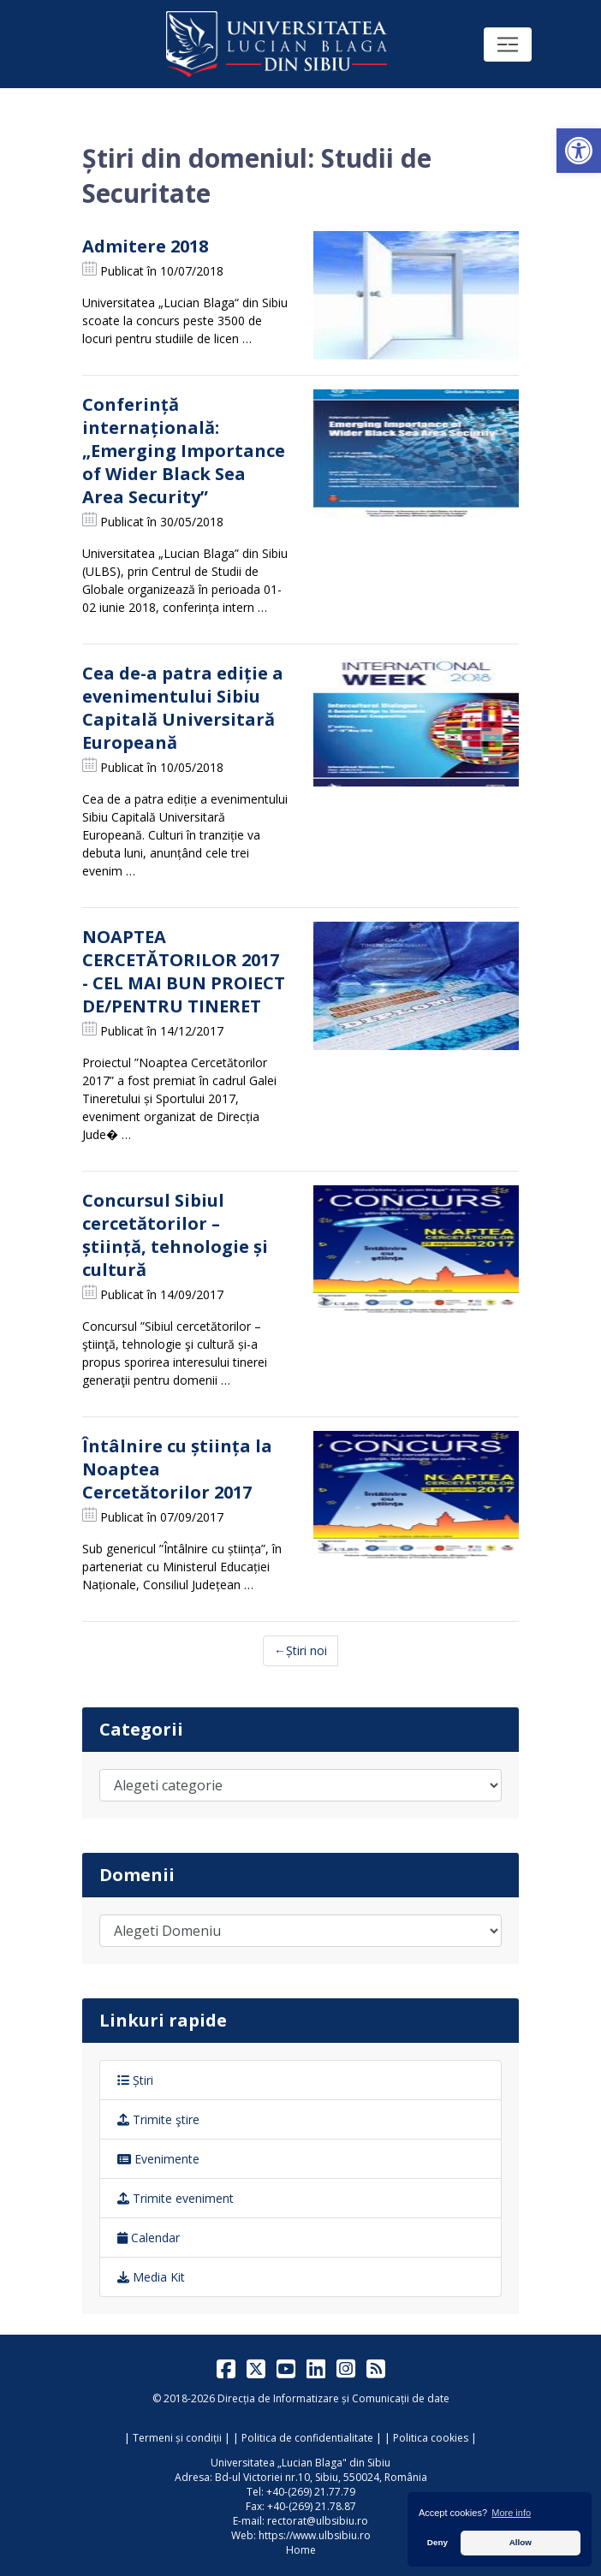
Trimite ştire (158, 2119)
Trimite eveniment (175, 2198)
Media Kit (151, 2277)
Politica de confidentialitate (307, 2438)
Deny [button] (437, 2542)
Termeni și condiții (177, 2438)
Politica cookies (430, 2438)
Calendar (148, 2237)
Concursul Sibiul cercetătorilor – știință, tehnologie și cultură (175, 1235)
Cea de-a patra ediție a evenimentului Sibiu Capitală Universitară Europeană (182, 708)
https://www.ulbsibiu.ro (315, 2535)
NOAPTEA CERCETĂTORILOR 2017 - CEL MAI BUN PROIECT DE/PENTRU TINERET (183, 971)
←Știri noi (300, 1650)
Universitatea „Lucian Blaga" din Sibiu (300, 2462)
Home (301, 2550)
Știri (135, 2080)
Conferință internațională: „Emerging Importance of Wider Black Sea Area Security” (183, 450)
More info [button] (511, 2513)
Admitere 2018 (145, 246)
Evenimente (158, 2159)
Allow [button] (520, 2542)
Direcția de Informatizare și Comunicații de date (333, 2398)
